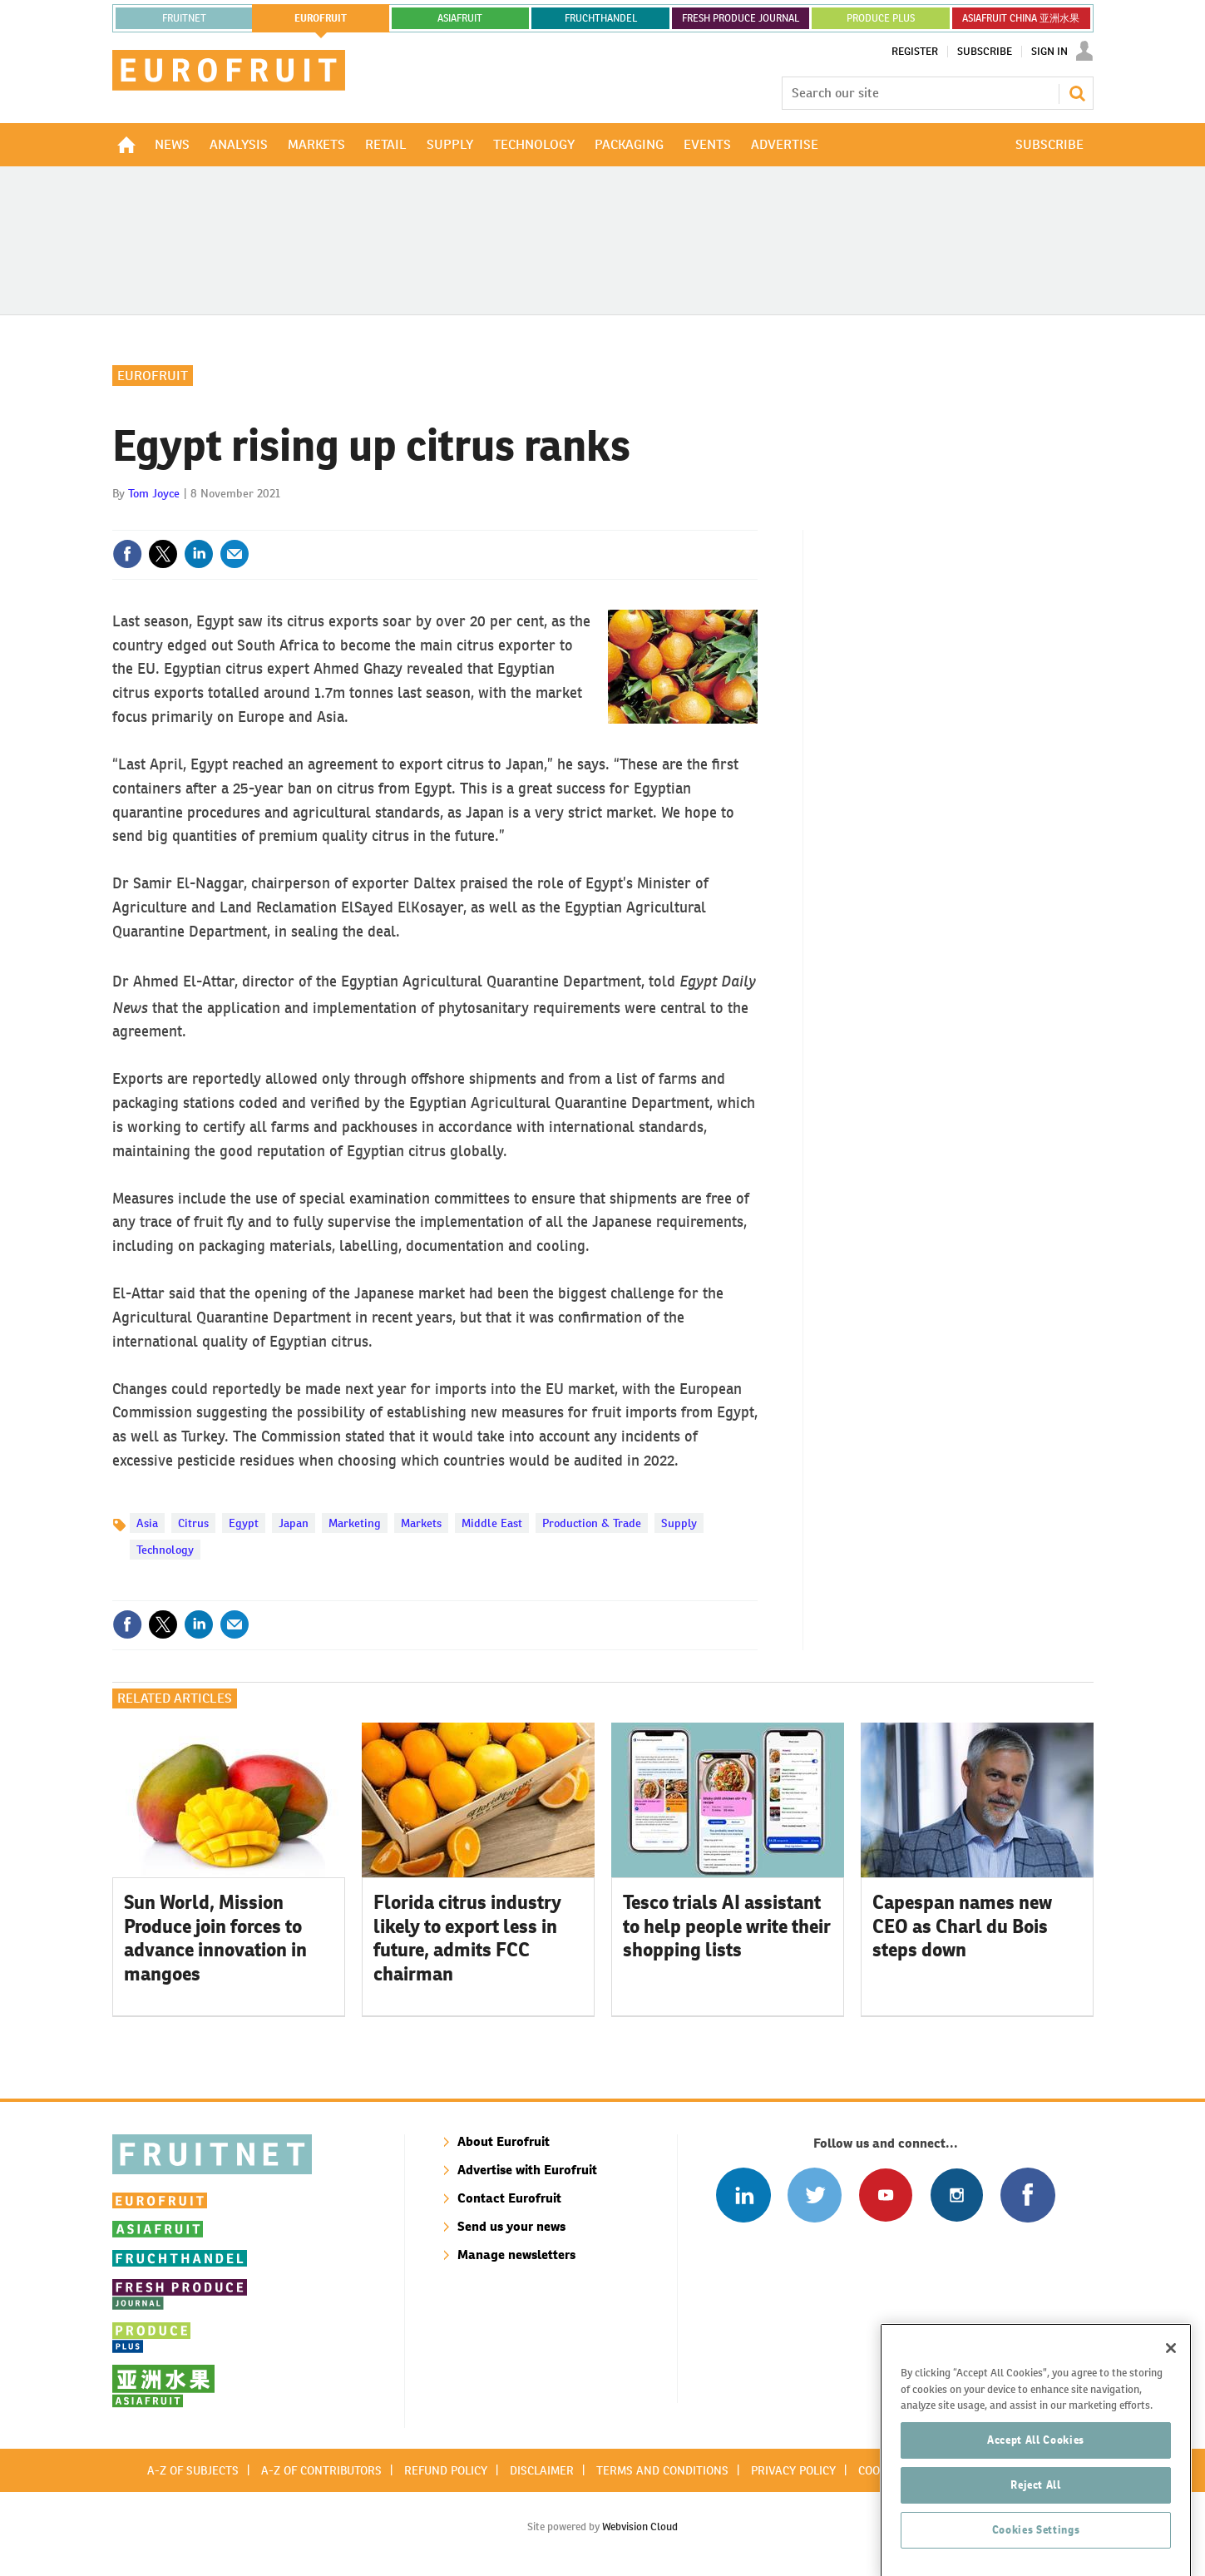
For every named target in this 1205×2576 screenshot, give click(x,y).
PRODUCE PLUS (881, 18)
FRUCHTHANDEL (601, 18)
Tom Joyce (154, 493)
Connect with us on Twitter (815, 2195)
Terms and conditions (662, 2470)
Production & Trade (591, 1522)
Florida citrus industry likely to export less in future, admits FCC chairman (467, 1938)
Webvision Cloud (640, 2526)
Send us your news (511, 2226)
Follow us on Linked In (743, 2195)
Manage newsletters (516, 2254)
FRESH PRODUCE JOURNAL (740, 18)
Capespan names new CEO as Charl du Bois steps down (962, 1926)
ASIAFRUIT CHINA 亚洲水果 (1020, 18)
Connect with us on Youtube (885, 2195)
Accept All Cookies (1035, 2492)
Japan (294, 1522)
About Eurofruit (503, 2141)
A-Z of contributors (321, 2470)
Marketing (354, 1522)
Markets (421, 1522)
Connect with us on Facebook (1027, 2195)
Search (1077, 93)
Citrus (193, 1522)
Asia (147, 1522)
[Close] (1171, 2400)
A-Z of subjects (193, 2470)
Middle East (492, 1522)
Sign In (1049, 51)
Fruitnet (184, 18)
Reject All (1035, 2537)
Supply (679, 1522)
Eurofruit (152, 375)
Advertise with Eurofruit (527, 2169)
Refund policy (445, 2470)
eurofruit (320, 18)
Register (914, 51)
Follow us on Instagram (957, 2195)
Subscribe (984, 51)
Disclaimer (542, 2470)
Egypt (244, 1522)
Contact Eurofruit (509, 2198)
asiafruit (459, 18)
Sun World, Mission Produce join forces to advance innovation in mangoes (215, 1938)
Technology (165, 1549)
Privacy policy (793, 2470)
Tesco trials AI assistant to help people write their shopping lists (727, 1926)
